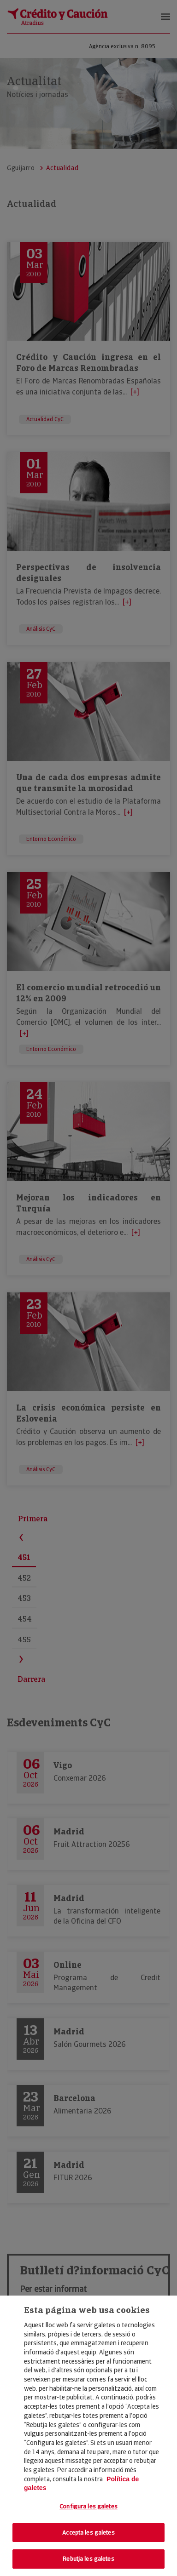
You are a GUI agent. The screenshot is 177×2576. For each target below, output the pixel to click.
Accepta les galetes (88, 2532)
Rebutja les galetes (88, 2559)
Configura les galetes (88, 2506)
